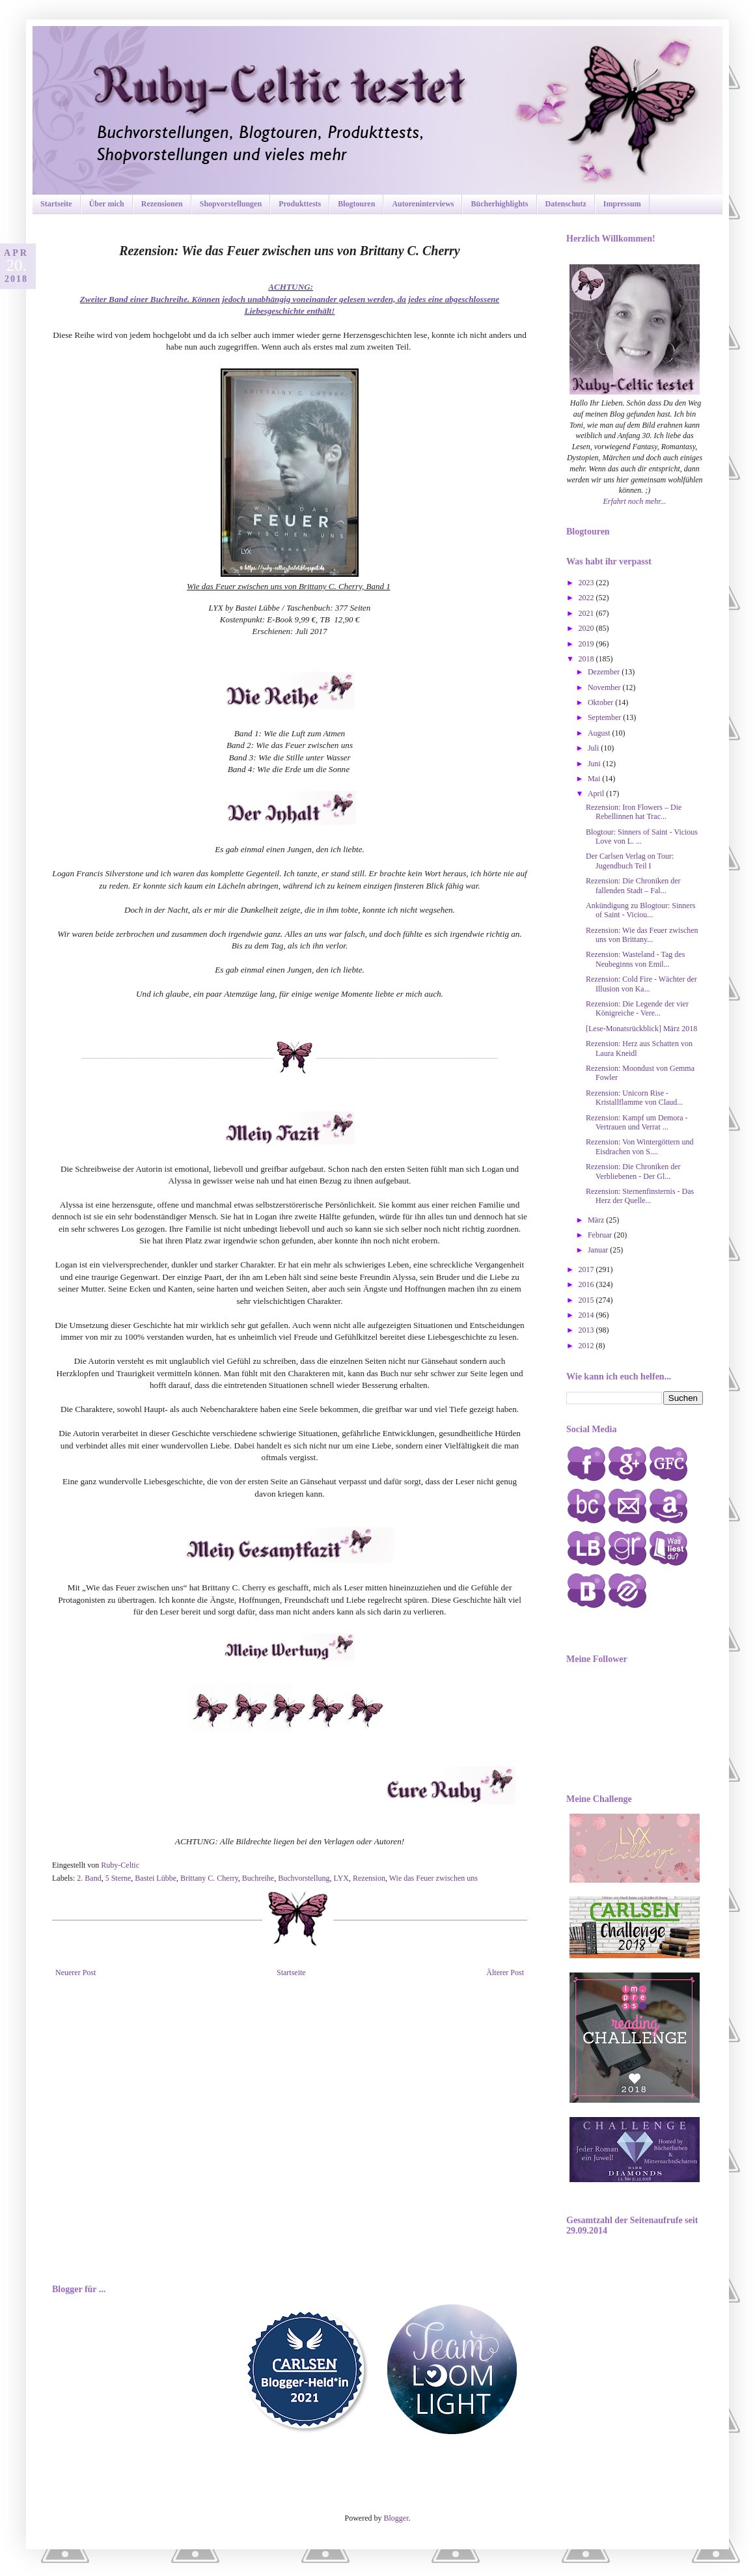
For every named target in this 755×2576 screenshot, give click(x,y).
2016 (587, 1284)
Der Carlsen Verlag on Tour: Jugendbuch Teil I (630, 861)
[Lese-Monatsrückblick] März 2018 (641, 1028)
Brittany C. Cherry (209, 1878)
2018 (587, 658)
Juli (594, 748)
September (605, 717)
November (605, 687)
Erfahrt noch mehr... (634, 501)
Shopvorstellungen (231, 203)
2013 (587, 1330)
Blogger (396, 2518)
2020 (587, 628)
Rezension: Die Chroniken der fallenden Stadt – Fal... (633, 885)
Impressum (622, 203)
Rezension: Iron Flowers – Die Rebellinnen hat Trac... (633, 812)
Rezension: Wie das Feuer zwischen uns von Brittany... (642, 935)
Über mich (106, 203)
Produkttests (300, 203)
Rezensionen (162, 203)
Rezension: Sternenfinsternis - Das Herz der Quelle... (640, 1196)
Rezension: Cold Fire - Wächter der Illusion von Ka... (641, 984)
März (597, 1220)
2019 (587, 643)
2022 (587, 597)
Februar (601, 1235)
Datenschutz (565, 203)
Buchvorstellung (303, 1878)
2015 (587, 1300)
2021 (587, 613)
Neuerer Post (75, 1972)
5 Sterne (118, 1878)
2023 (587, 582)
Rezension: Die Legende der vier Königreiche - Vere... (637, 1008)
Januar (599, 1249)
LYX (341, 1878)
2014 (587, 1315)
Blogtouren (356, 203)
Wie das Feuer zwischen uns (433, 1878)
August (600, 733)
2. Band (89, 1878)
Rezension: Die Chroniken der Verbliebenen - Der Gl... (633, 1171)
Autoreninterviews (423, 203)
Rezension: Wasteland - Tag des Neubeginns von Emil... (635, 959)
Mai (595, 778)
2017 (587, 1269)
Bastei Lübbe (155, 1878)
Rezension (369, 1878)
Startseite (56, 203)
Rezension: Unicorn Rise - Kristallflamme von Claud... (634, 1097)
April (597, 793)
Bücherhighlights (499, 203)
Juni (595, 763)
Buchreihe (258, 1878)
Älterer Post (505, 1972)
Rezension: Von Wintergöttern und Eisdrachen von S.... (640, 1146)
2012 (587, 1345)
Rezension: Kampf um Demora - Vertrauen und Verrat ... (637, 1122)
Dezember (605, 671)
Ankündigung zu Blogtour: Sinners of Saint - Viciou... (640, 910)
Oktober (601, 702)
